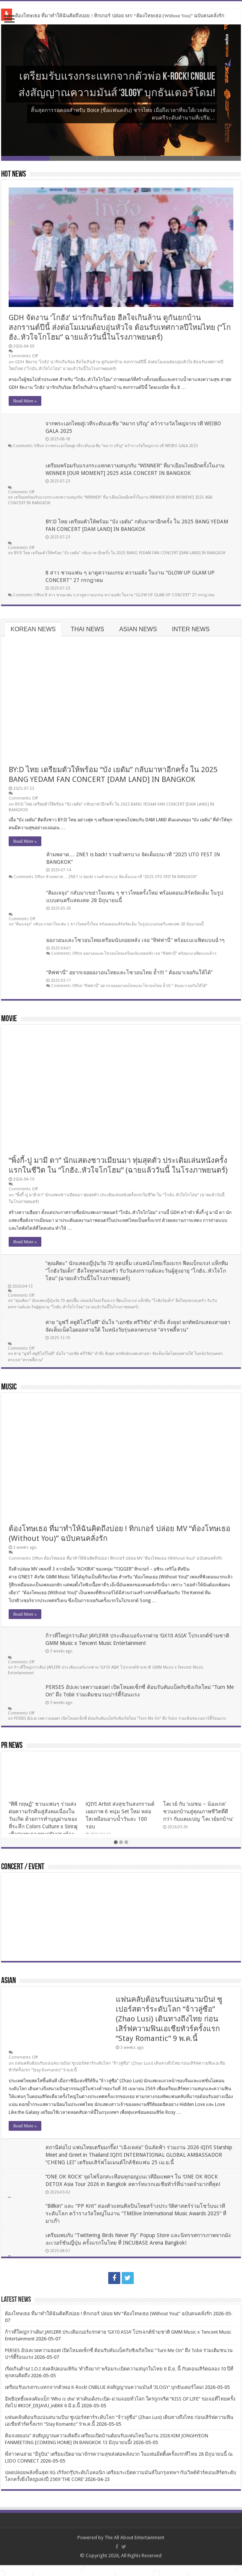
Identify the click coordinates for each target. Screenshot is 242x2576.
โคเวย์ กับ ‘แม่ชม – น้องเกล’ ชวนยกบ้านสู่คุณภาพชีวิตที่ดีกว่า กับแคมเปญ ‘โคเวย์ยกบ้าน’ (198, 1822)
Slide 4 (169, 158)
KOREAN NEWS (33, 633)
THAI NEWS (87, 633)
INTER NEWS (191, 633)
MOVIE (9, 1023)
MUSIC (9, 1392)
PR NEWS (12, 1756)
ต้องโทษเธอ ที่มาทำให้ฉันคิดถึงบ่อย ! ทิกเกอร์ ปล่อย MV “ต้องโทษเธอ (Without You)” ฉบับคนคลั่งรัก (119, 15)
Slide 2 (73, 158)
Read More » (25, 401)
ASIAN (8, 1992)
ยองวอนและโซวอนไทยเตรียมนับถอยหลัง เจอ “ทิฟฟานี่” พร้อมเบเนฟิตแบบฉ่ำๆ (135, 945)
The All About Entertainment (134, 2548)
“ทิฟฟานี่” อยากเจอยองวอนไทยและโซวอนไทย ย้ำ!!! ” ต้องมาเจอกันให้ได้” (129, 977)
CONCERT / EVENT (22, 1878)
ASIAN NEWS (138, 633)
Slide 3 (121, 158)
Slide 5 (217, 158)
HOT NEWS (13, 174)
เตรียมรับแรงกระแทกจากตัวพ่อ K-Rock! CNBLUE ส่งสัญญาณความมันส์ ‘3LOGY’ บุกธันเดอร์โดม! (124, 75)
